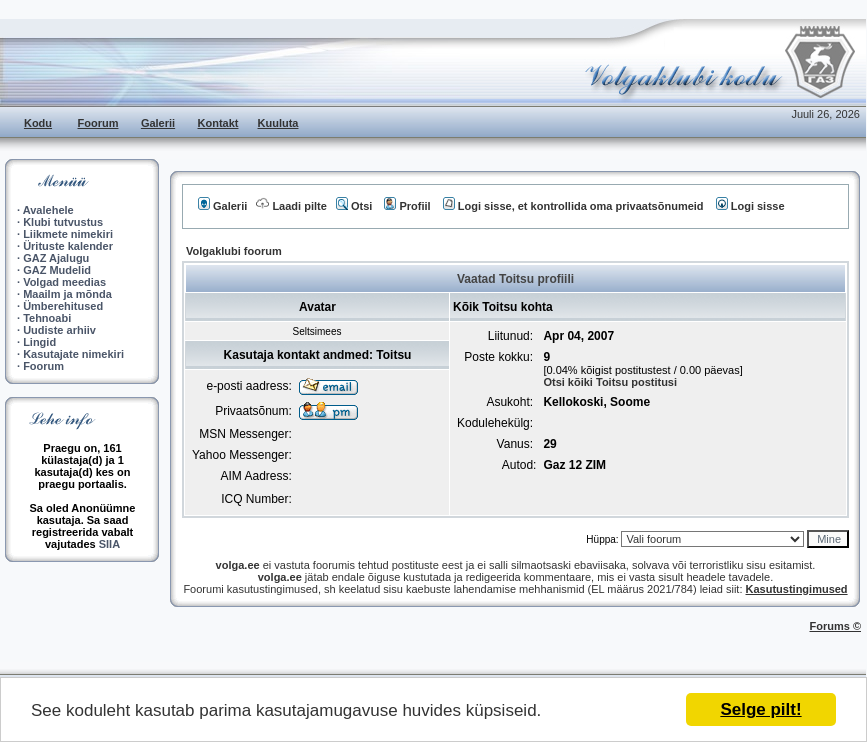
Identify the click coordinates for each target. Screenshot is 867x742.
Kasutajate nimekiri (73, 354)
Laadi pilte (291, 206)
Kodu (38, 123)
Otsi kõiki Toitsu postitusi (610, 382)
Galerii (158, 123)
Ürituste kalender (68, 246)
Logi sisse (750, 206)
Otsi (354, 206)
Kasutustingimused (797, 589)
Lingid (39, 342)
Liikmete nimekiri (68, 234)
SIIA (109, 544)
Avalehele (48, 210)
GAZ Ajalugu (56, 258)
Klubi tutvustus (63, 222)
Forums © (836, 626)
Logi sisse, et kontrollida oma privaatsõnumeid (573, 206)
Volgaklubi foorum (234, 251)
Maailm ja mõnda (67, 294)
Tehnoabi (47, 318)
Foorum (98, 123)
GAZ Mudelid (57, 270)
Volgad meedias (64, 282)
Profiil (407, 206)
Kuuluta (278, 123)
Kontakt (218, 123)
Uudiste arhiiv (59, 330)
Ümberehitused (63, 306)
